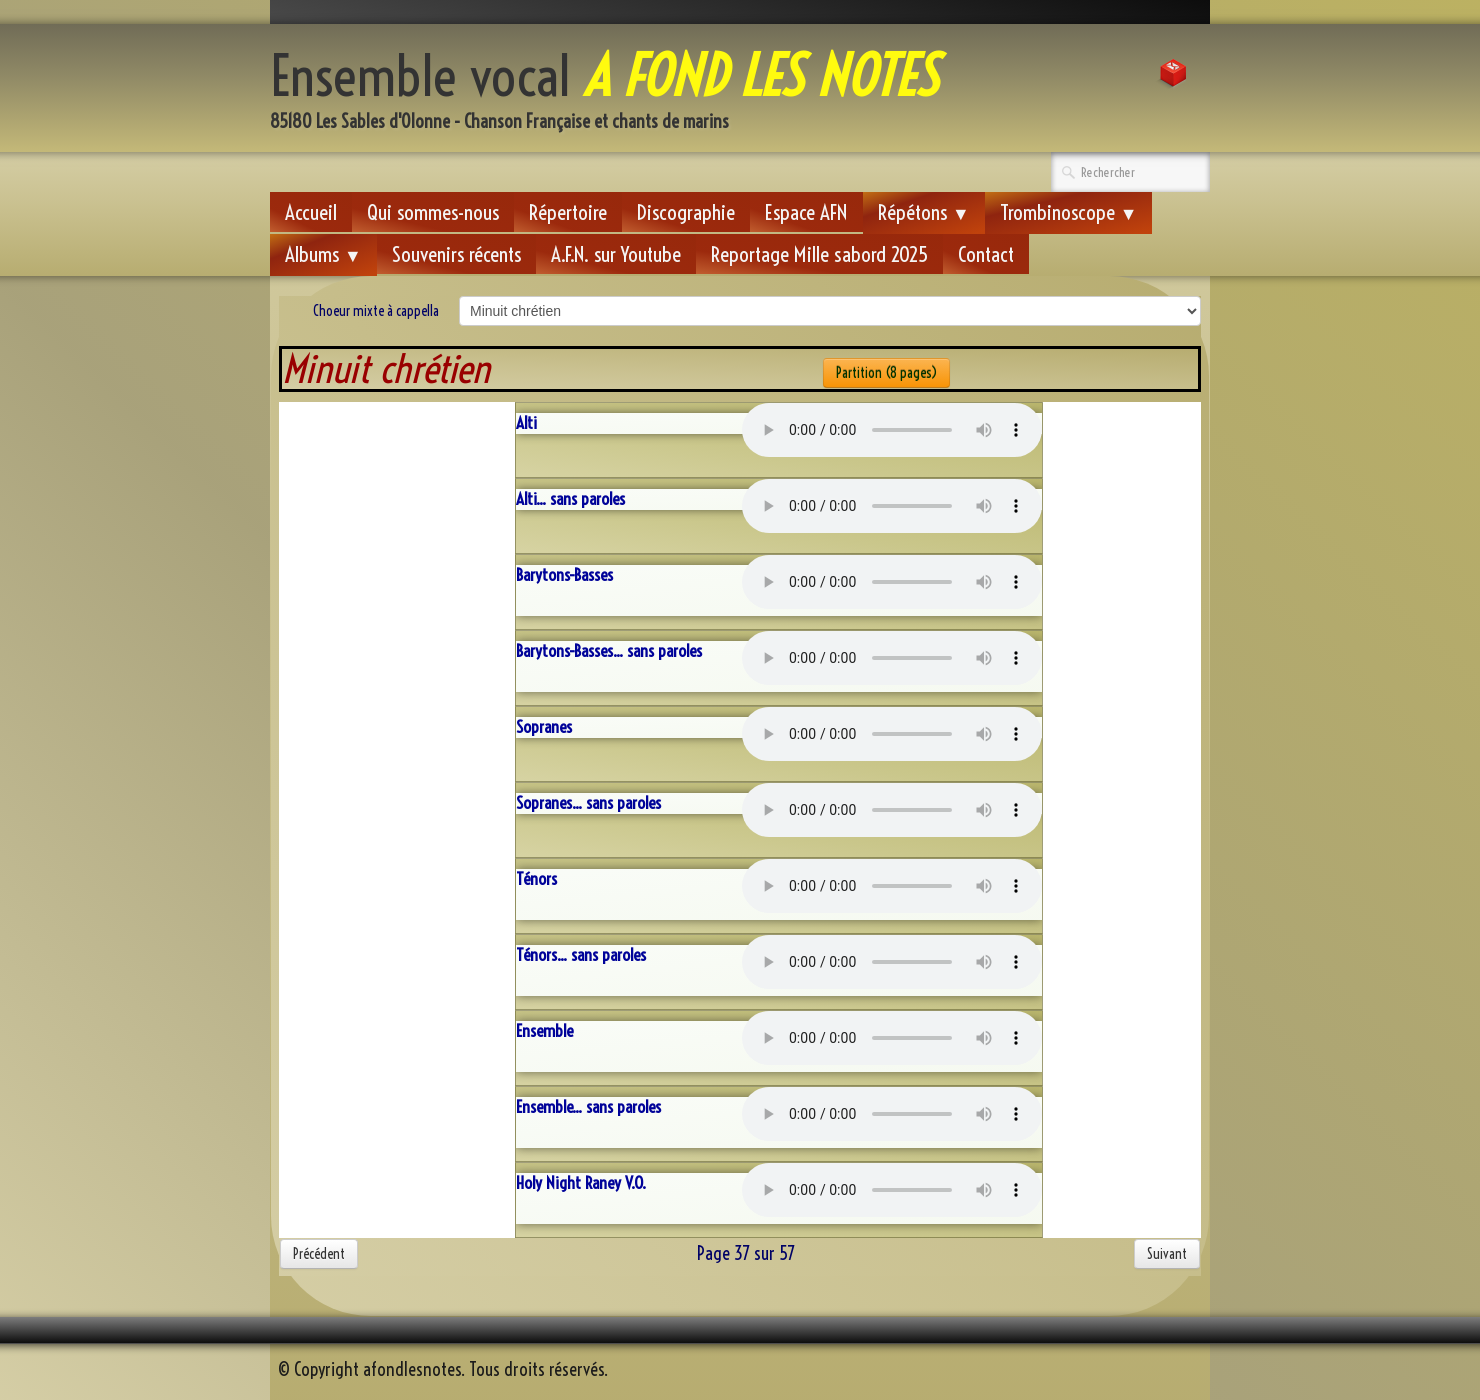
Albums (323, 254)
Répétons (924, 212)
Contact (986, 254)
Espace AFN (806, 212)
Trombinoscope (1069, 212)
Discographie (686, 212)
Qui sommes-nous (433, 212)
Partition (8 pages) (886, 373)
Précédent (319, 1254)
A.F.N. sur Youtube (616, 254)
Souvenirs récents (456, 254)
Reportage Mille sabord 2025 (819, 254)
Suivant (1167, 1254)
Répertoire (568, 212)
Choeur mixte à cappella (376, 311)
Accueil (311, 212)
